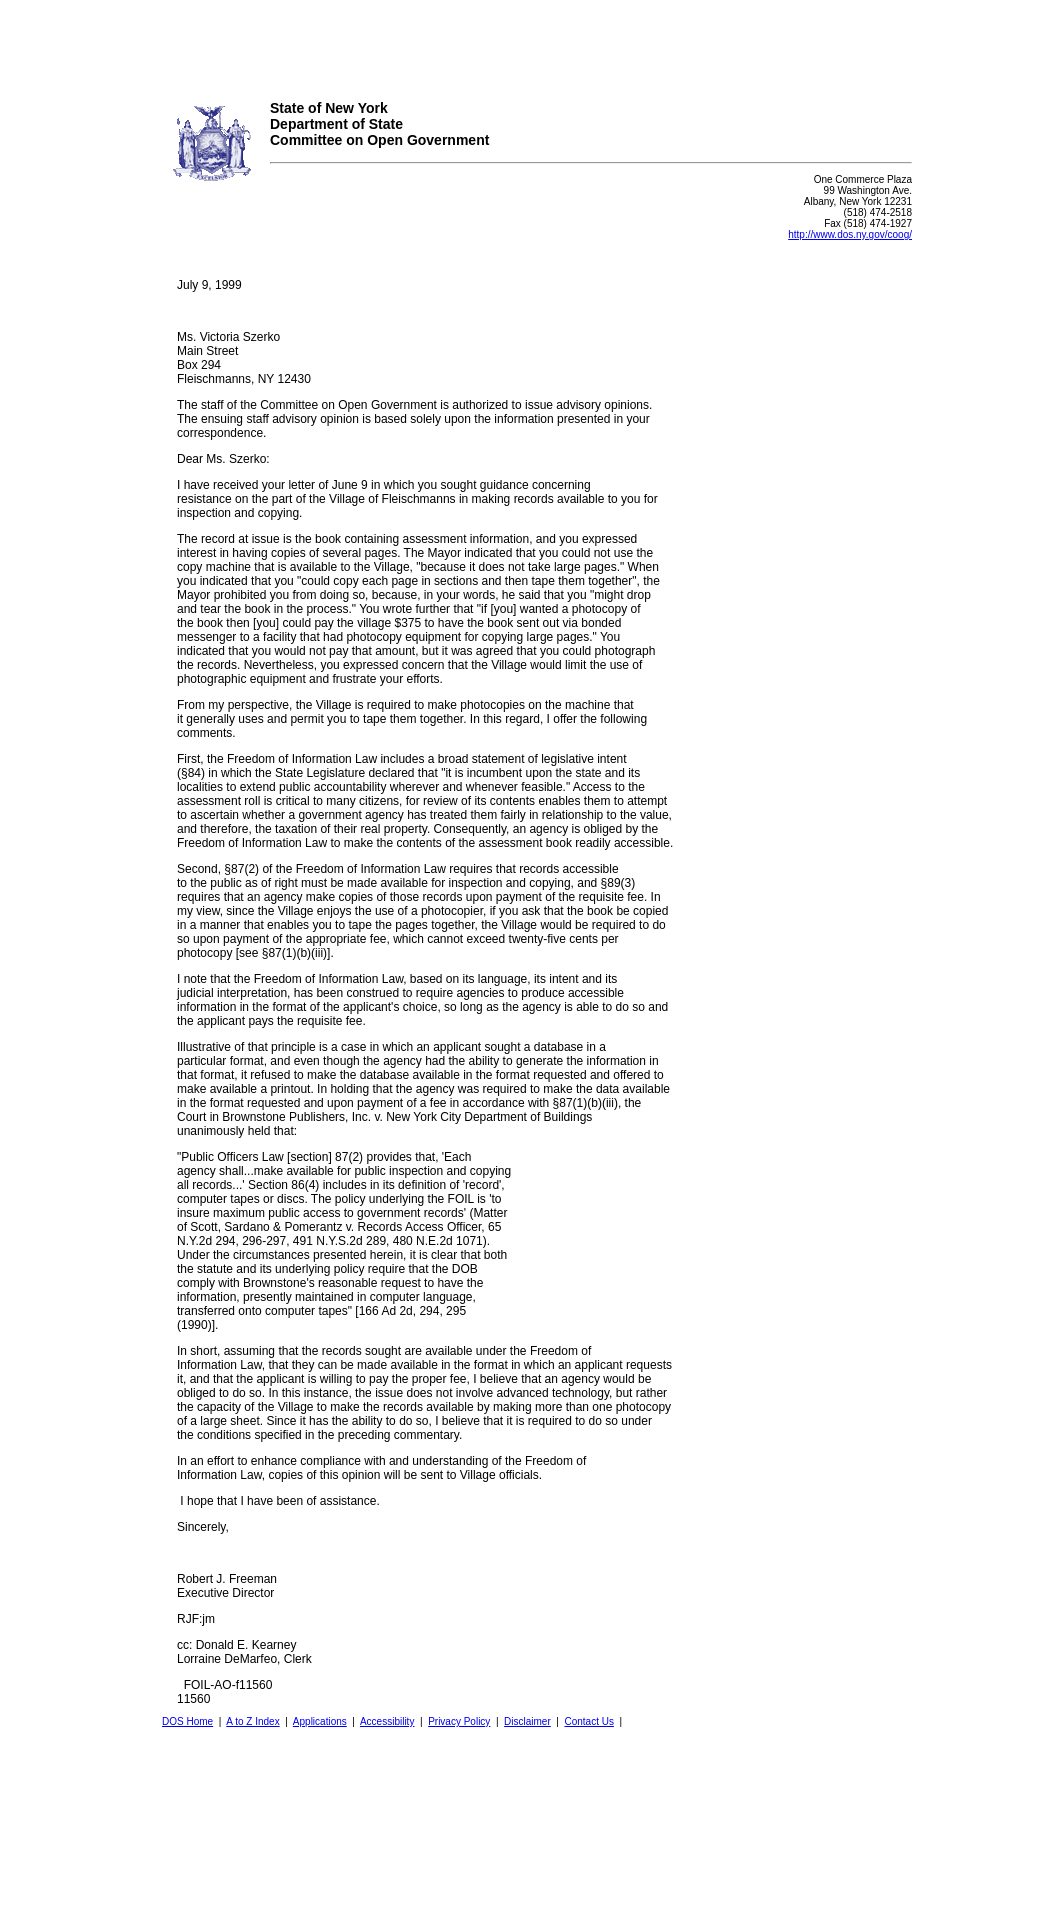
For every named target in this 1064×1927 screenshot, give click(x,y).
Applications (320, 1721)
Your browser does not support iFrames (532, 43)
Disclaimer (527, 1721)
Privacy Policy (459, 1721)
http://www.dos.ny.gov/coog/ (850, 234)
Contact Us (588, 1721)
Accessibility (387, 1721)
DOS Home (187, 1721)
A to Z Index (252, 1721)
